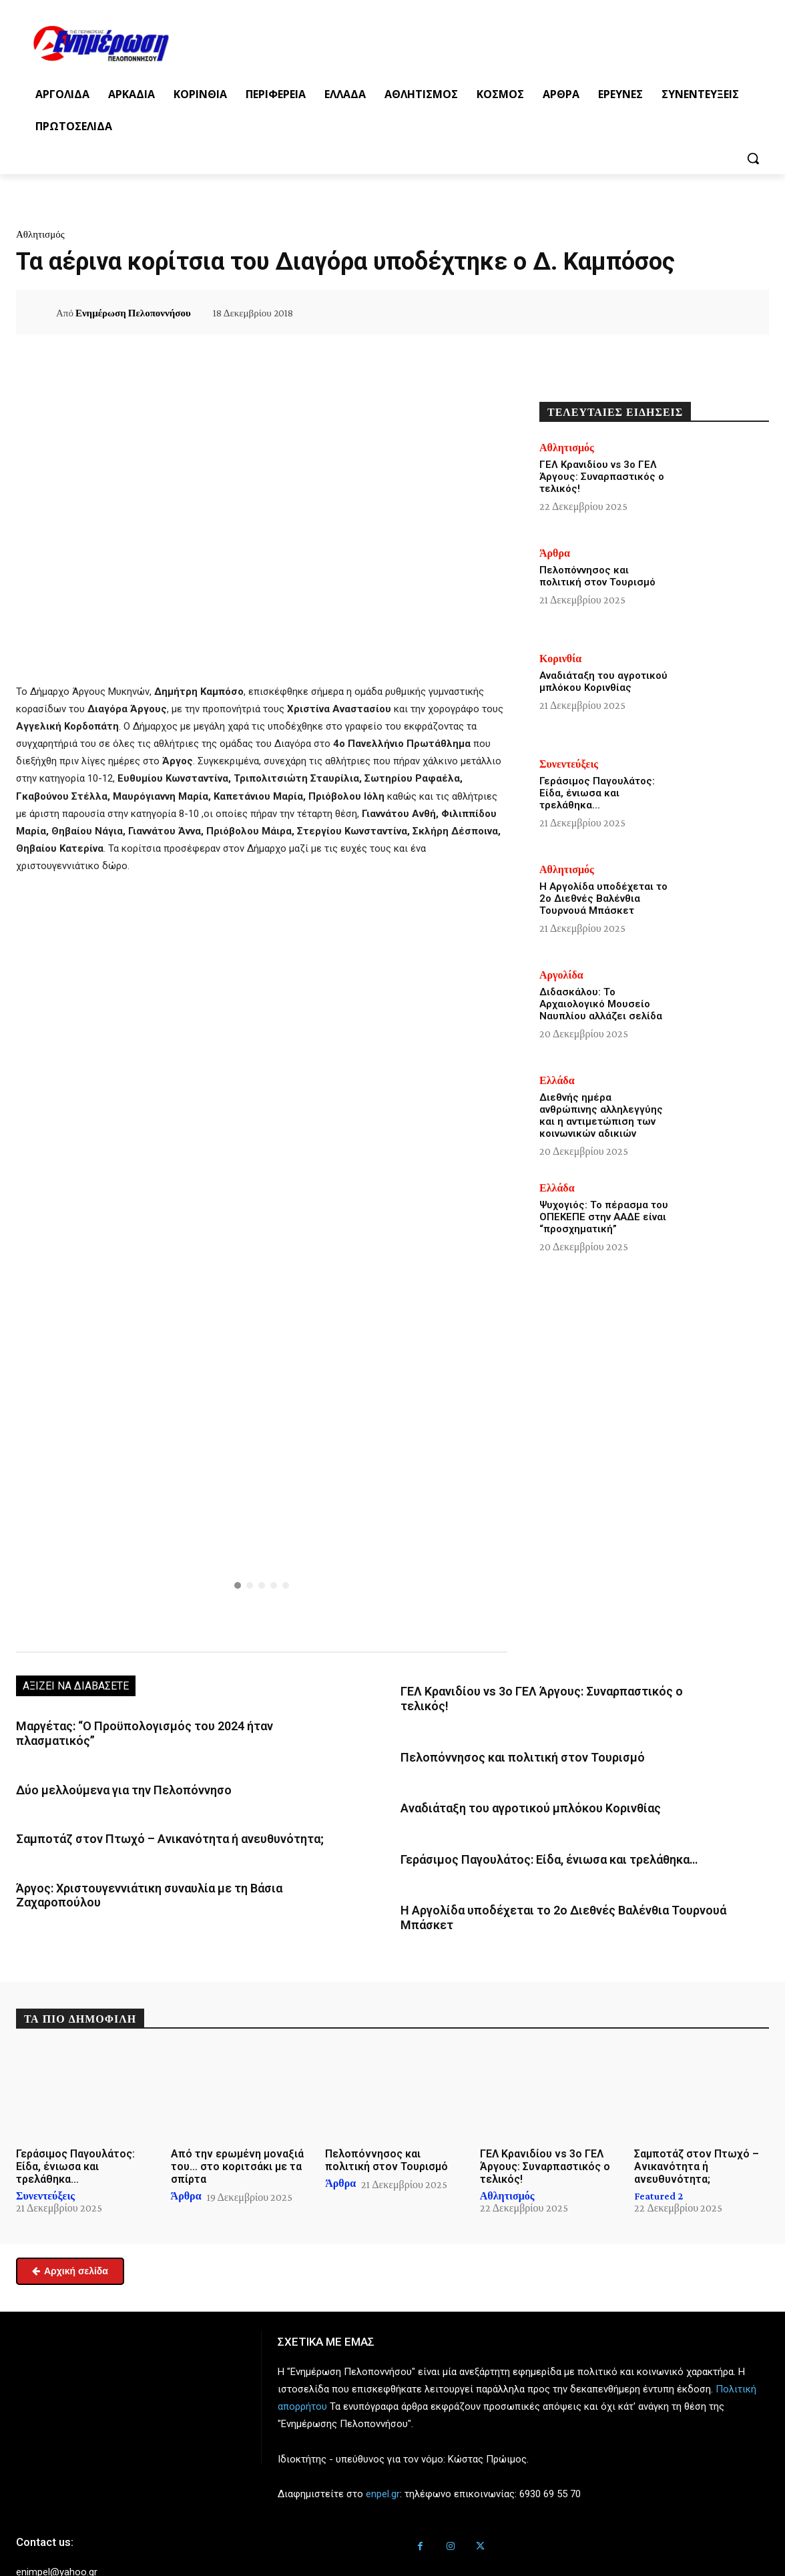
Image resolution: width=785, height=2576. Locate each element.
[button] (753, 158)
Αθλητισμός (40, 234)
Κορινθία (560, 659)
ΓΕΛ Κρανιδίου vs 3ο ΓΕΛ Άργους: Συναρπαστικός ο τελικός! (545, 1690)
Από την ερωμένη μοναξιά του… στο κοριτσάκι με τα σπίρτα (237, 2125)
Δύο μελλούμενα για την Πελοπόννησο (109, 1772)
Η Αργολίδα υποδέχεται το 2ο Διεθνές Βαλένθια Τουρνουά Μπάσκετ (565, 1885)
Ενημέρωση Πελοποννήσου (133, 313)
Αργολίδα (561, 975)
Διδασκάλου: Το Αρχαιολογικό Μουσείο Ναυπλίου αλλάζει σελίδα (600, 1004)
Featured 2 (658, 2155)
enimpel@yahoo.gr (56, 2531)
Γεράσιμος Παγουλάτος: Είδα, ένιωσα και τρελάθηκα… (531, 1836)
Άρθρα (554, 553)
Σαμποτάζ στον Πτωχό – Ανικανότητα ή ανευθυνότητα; (150, 1818)
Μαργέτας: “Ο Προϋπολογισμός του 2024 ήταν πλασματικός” (164, 1725)
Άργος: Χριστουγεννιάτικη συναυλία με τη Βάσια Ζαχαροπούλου (172, 1865)
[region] (261, 1486)
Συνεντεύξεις (568, 764)
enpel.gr (383, 2453)
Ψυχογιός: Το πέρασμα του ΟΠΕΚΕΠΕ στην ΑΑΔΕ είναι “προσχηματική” (603, 1217)
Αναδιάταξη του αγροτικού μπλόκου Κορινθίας (512, 1788)
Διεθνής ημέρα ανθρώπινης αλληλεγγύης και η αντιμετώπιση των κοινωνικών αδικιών (601, 1115)
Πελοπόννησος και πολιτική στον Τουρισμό (505, 1739)
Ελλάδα (557, 1080)
